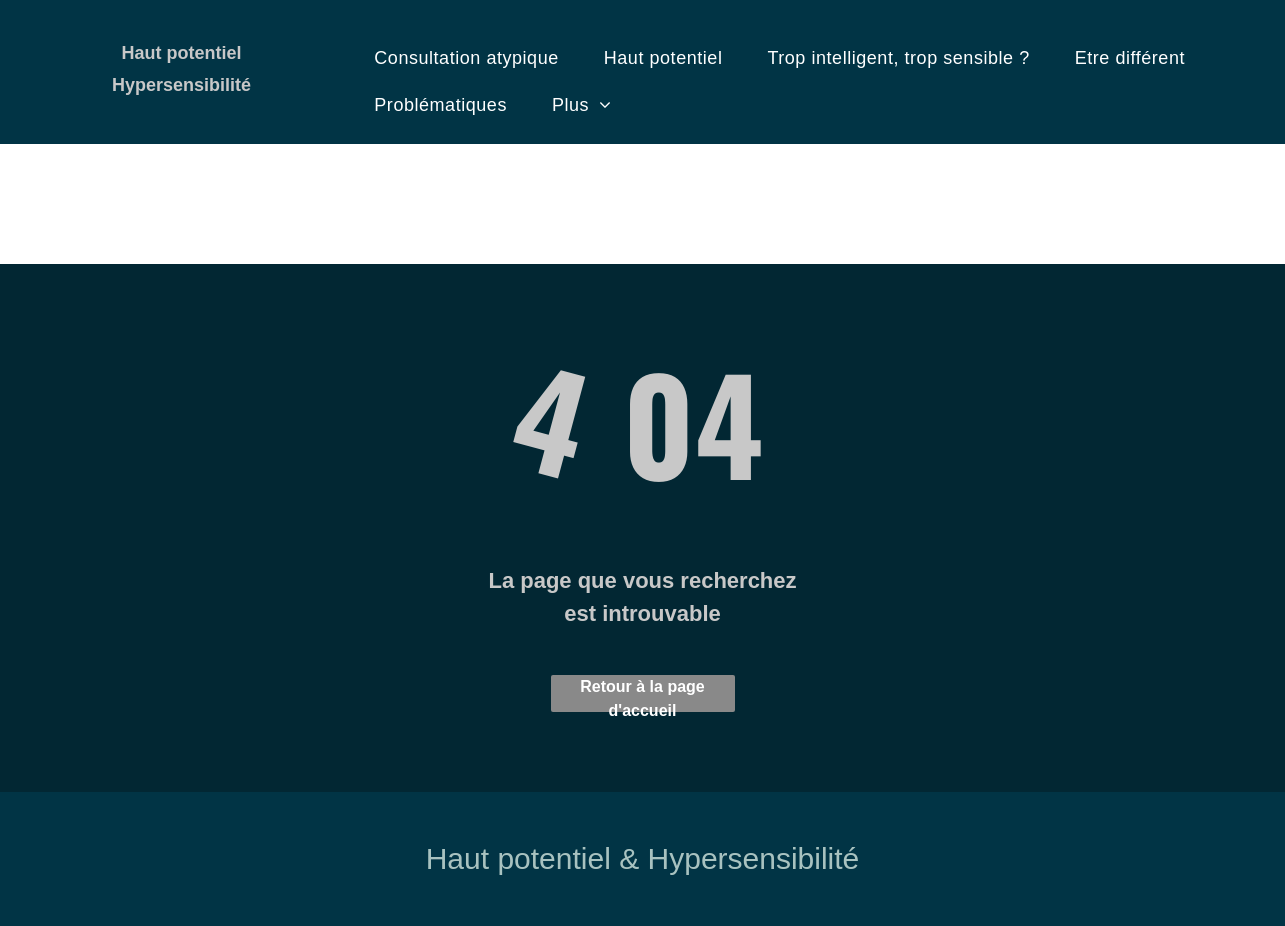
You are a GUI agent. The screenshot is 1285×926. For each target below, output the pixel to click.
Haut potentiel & (532, 858)
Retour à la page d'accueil (642, 695)
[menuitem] (473, 58)
